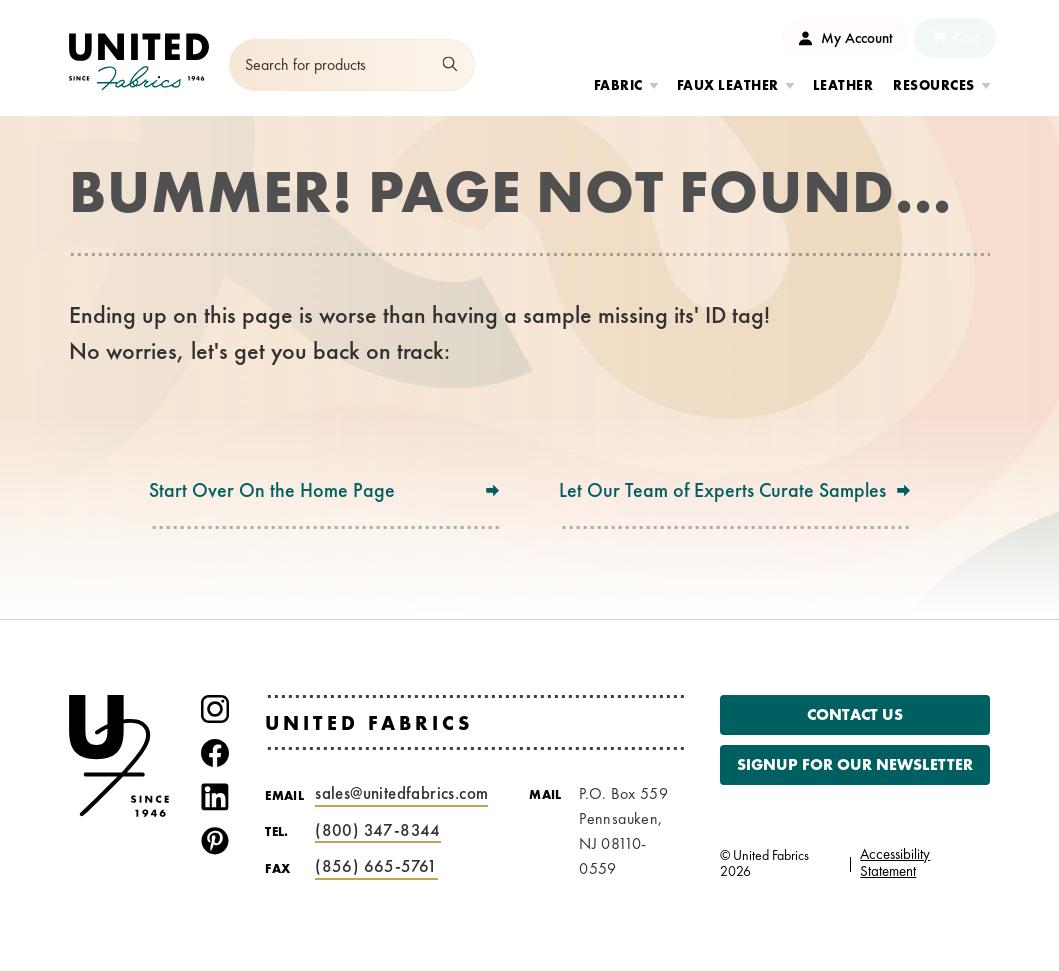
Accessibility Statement (895, 862)
